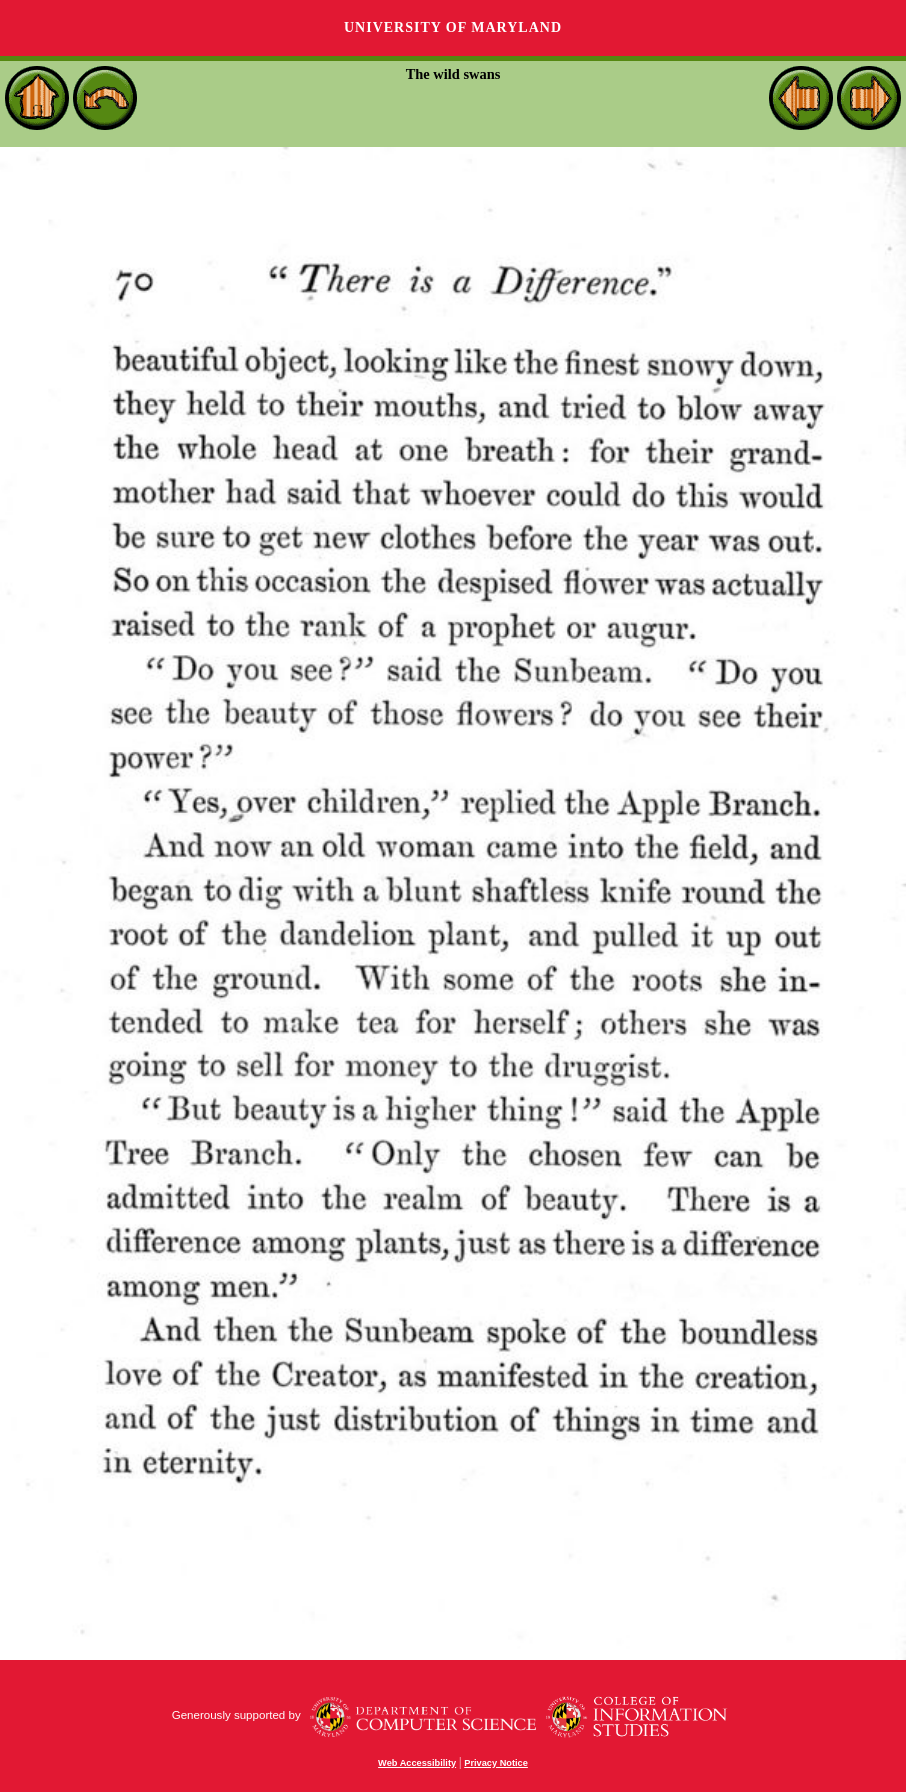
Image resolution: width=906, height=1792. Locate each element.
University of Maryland (453, 27)
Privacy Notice (496, 1763)
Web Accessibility (417, 1763)
